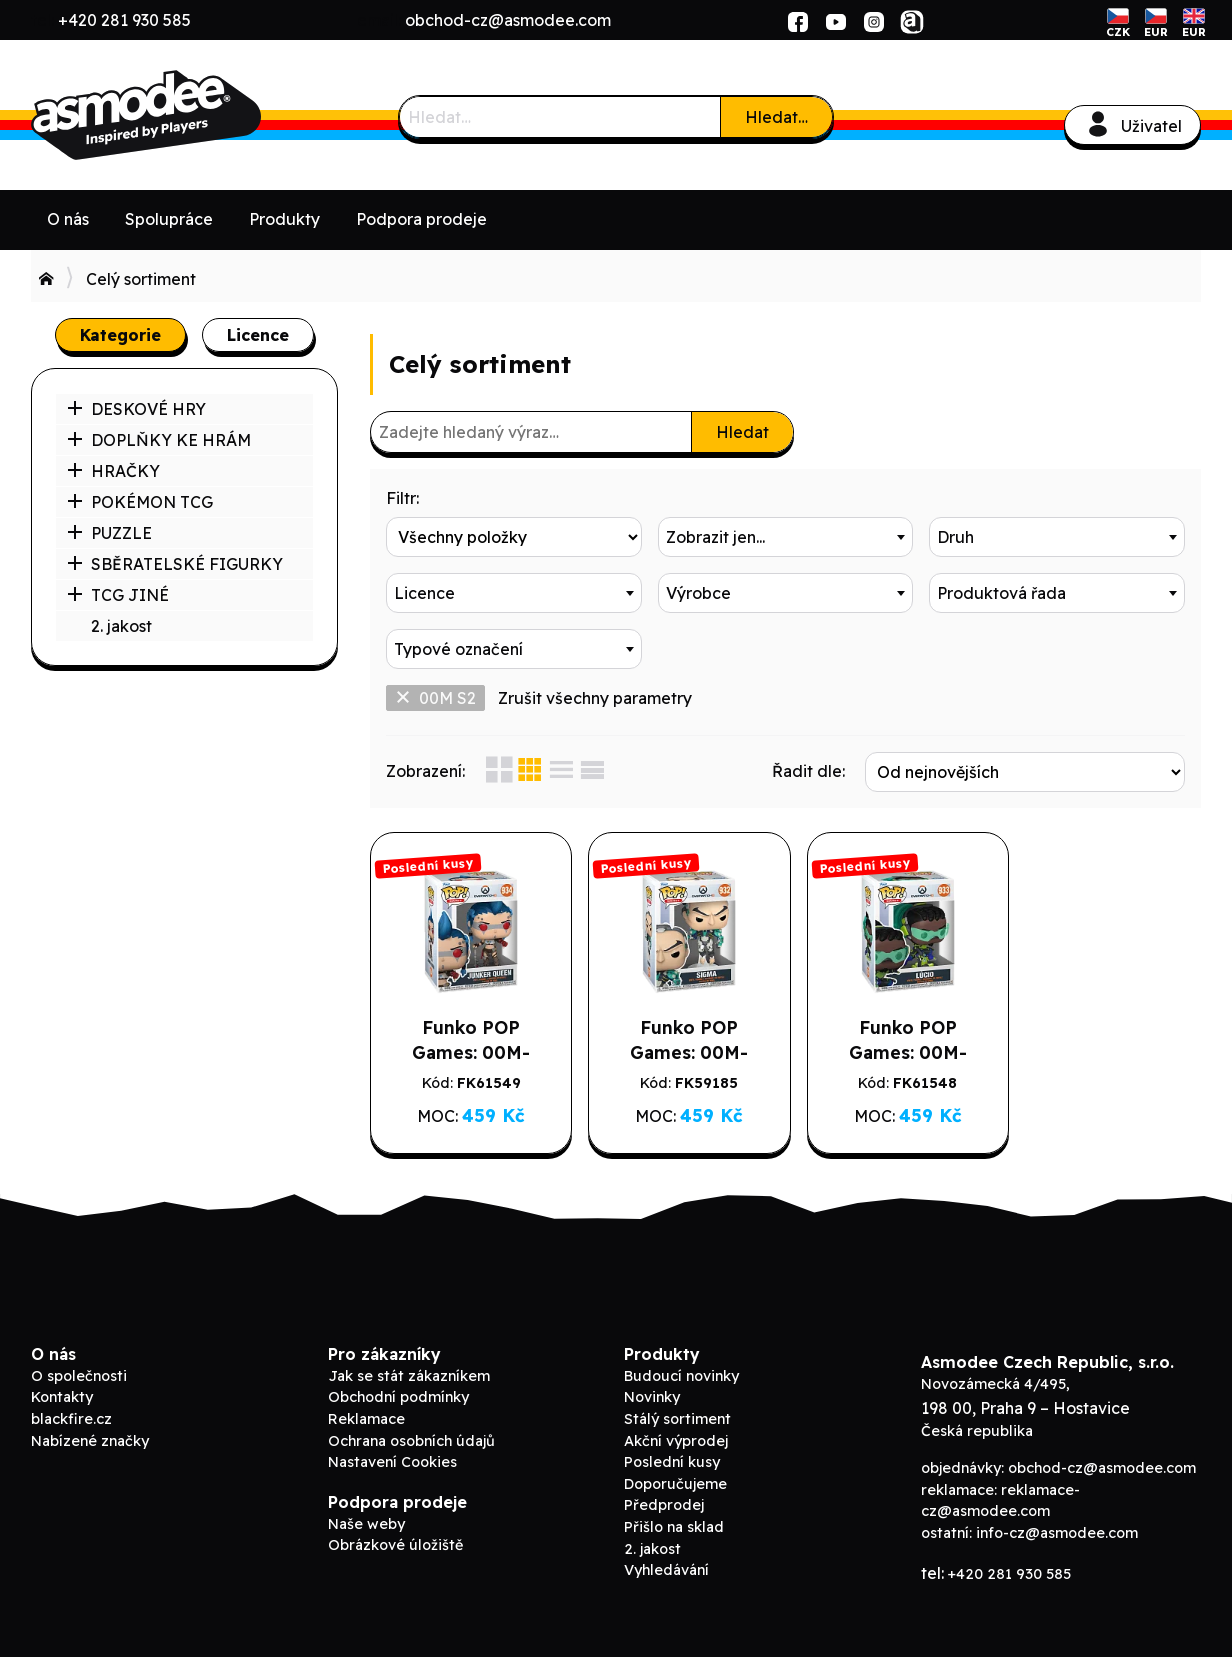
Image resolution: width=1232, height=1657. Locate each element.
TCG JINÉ (118, 595)
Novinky (652, 1397)
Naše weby (366, 1524)
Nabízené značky (90, 1441)
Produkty (284, 219)
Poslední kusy (672, 1462)
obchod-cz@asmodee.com (508, 20)
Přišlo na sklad (674, 1527)
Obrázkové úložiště (395, 1545)
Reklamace (366, 1419)
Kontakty (62, 1397)
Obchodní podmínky (398, 1397)
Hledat (742, 432)
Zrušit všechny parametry (595, 698)
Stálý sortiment (677, 1419)
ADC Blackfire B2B (181, 115)
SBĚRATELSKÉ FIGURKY (175, 564)
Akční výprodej (676, 1441)
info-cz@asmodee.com (1057, 1533)
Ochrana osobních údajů (411, 1441)
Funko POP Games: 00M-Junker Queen (467, 1052)
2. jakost (121, 626)
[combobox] (786, 537)
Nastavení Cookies (392, 1462)
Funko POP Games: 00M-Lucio (891, 1052)
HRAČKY (113, 471)
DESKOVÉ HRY (136, 409)
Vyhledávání (666, 1570)
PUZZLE (109, 533)
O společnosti (79, 1376)
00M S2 (435, 698)
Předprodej (664, 1505)
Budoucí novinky (681, 1376)
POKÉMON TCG (140, 502)
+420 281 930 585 (124, 20)
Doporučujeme (675, 1484)
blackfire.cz (71, 1419)
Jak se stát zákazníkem (409, 1376)
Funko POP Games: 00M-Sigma (680, 1052)
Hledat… (776, 117)
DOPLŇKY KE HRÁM (159, 440)
